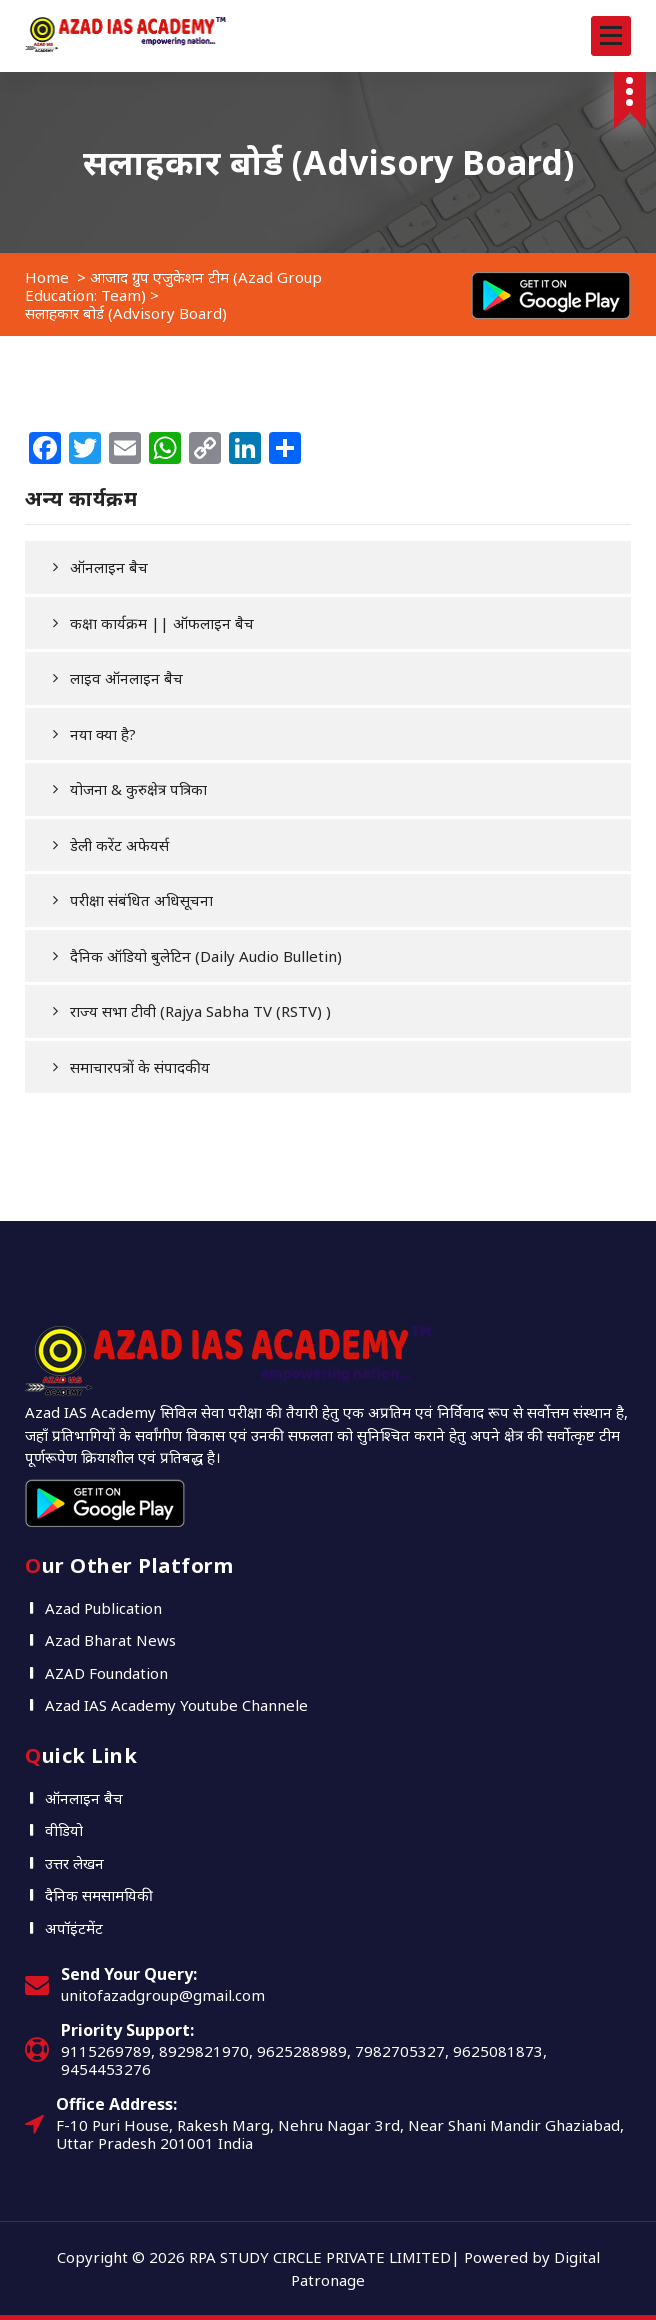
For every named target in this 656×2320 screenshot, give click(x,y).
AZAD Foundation (106, 1673)
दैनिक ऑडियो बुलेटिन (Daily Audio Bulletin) (206, 956)
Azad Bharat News (110, 1640)
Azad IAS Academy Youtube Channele (176, 1705)
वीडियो (64, 1830)
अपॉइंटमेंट (74, 1928)
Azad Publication (103, 1608)
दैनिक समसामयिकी (99, 1895)
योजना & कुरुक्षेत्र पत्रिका (138, 789)
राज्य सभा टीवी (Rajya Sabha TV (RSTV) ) (200, 1011)
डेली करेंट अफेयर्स (119, 845)
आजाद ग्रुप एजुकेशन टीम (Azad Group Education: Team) (173, 286)
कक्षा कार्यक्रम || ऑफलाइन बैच (162, 623)
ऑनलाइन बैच (109, 567)
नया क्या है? (103, 734)
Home (47, 277)
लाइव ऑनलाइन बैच (126, 678)
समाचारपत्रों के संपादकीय (140, 1067)
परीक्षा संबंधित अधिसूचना (141, 900)
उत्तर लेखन (74, 1863)
